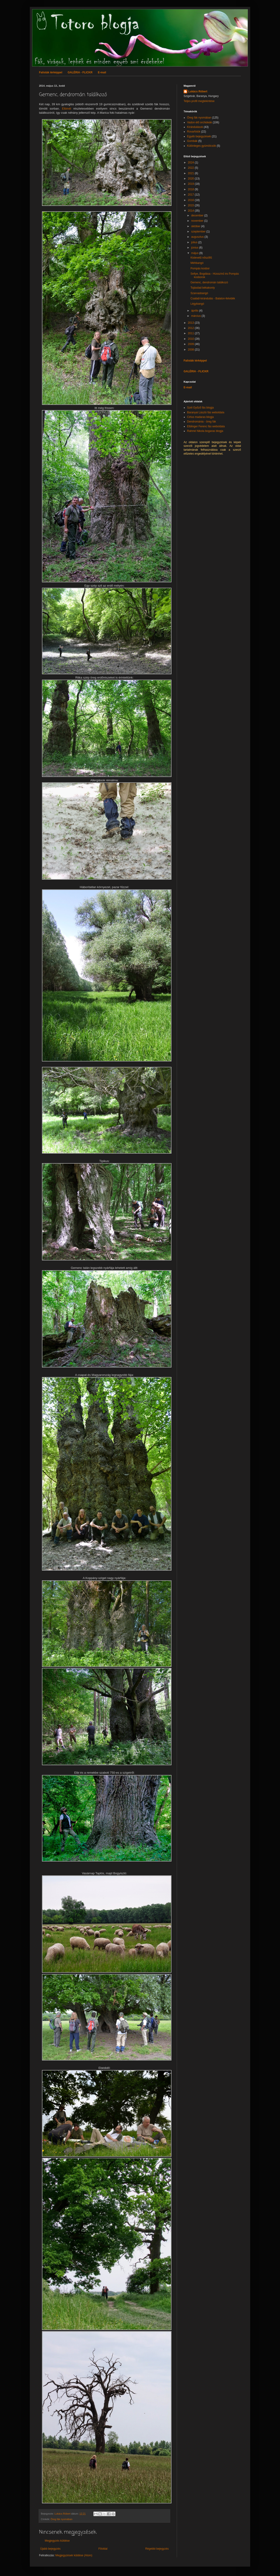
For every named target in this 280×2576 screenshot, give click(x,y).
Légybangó (197, 303)
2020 (191, 178)
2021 (191, 173)
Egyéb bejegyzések (199, 136)
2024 (191, 162)
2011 (191, 333)
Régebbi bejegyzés (157, 2548)
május (195, 253)
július (194, 242)
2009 (191, 344)
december (197, 215)
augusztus (197, 236)
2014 (191, 210)
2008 (191, 349)
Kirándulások (195, 127)
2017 (191, 194)
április (195, 310)
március (196, 316)
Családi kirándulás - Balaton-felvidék (212, 298)
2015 (191, 205)
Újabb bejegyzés (50, 2548)
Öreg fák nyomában (62, 2519)
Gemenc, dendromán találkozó (209, 282)
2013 (191, 322)
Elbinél (66, 108)
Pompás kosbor (200, 268)
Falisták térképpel (50, 72)
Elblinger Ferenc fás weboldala (206, 426)
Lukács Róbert (197, 91)
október (196, 226)
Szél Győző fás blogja (200, 407)
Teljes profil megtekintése (199, 101)
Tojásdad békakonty (202, 287)
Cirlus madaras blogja (200, 417)
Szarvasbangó (199, 293)
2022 (191, 167)
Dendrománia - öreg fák (201, 421)
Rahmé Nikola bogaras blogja (205, 431)
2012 (191, 328)
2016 (191, 200)
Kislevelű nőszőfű (201, 257)
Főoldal (102, 2548)
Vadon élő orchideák (199, 122)
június (195, 247)
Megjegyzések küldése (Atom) (73, 2555)
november (197, 220)
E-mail (102, 72)
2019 (191, 183)
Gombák (192, 141)
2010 (191, 338)
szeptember (198, 231)
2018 (191, 189)
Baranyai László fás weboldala (205, 412)
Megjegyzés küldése (57, 2540)
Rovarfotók (193, 131)
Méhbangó (197, 263)
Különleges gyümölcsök (201, 145)
